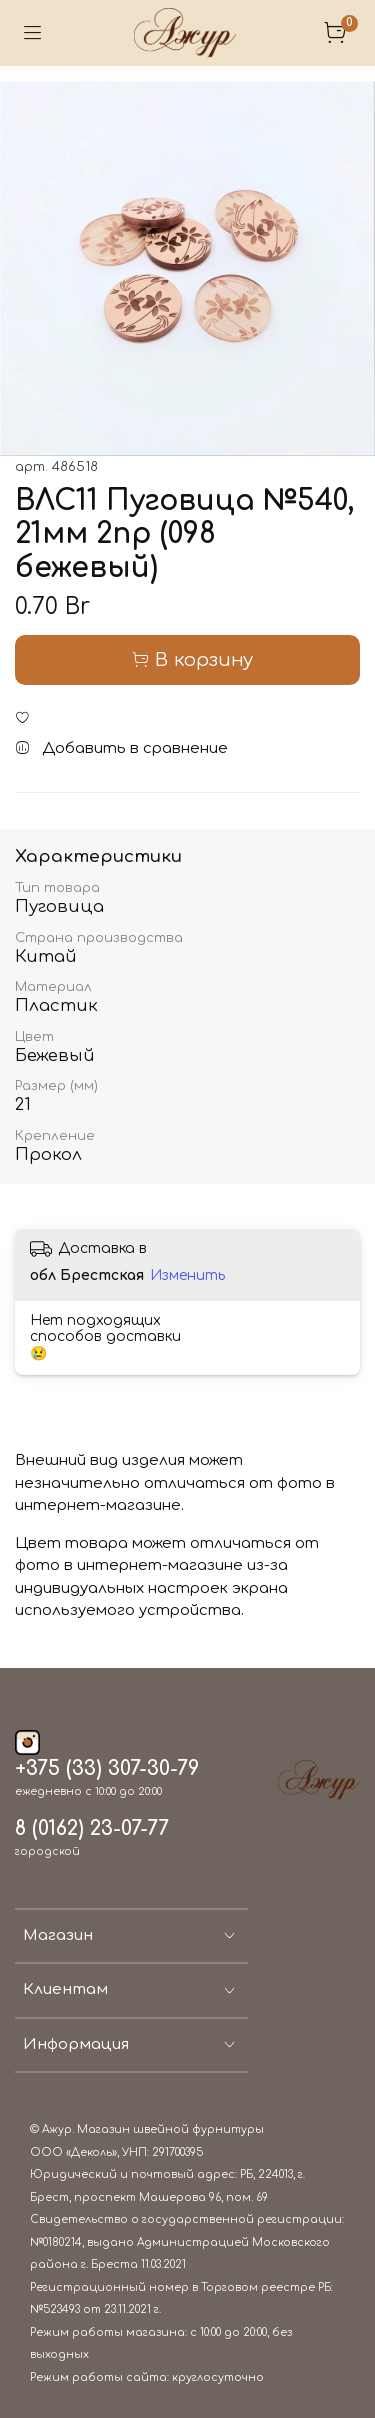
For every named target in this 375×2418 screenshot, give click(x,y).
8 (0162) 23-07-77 (92, 1829)
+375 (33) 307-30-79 (107, 1769)
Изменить (187, 1275)
